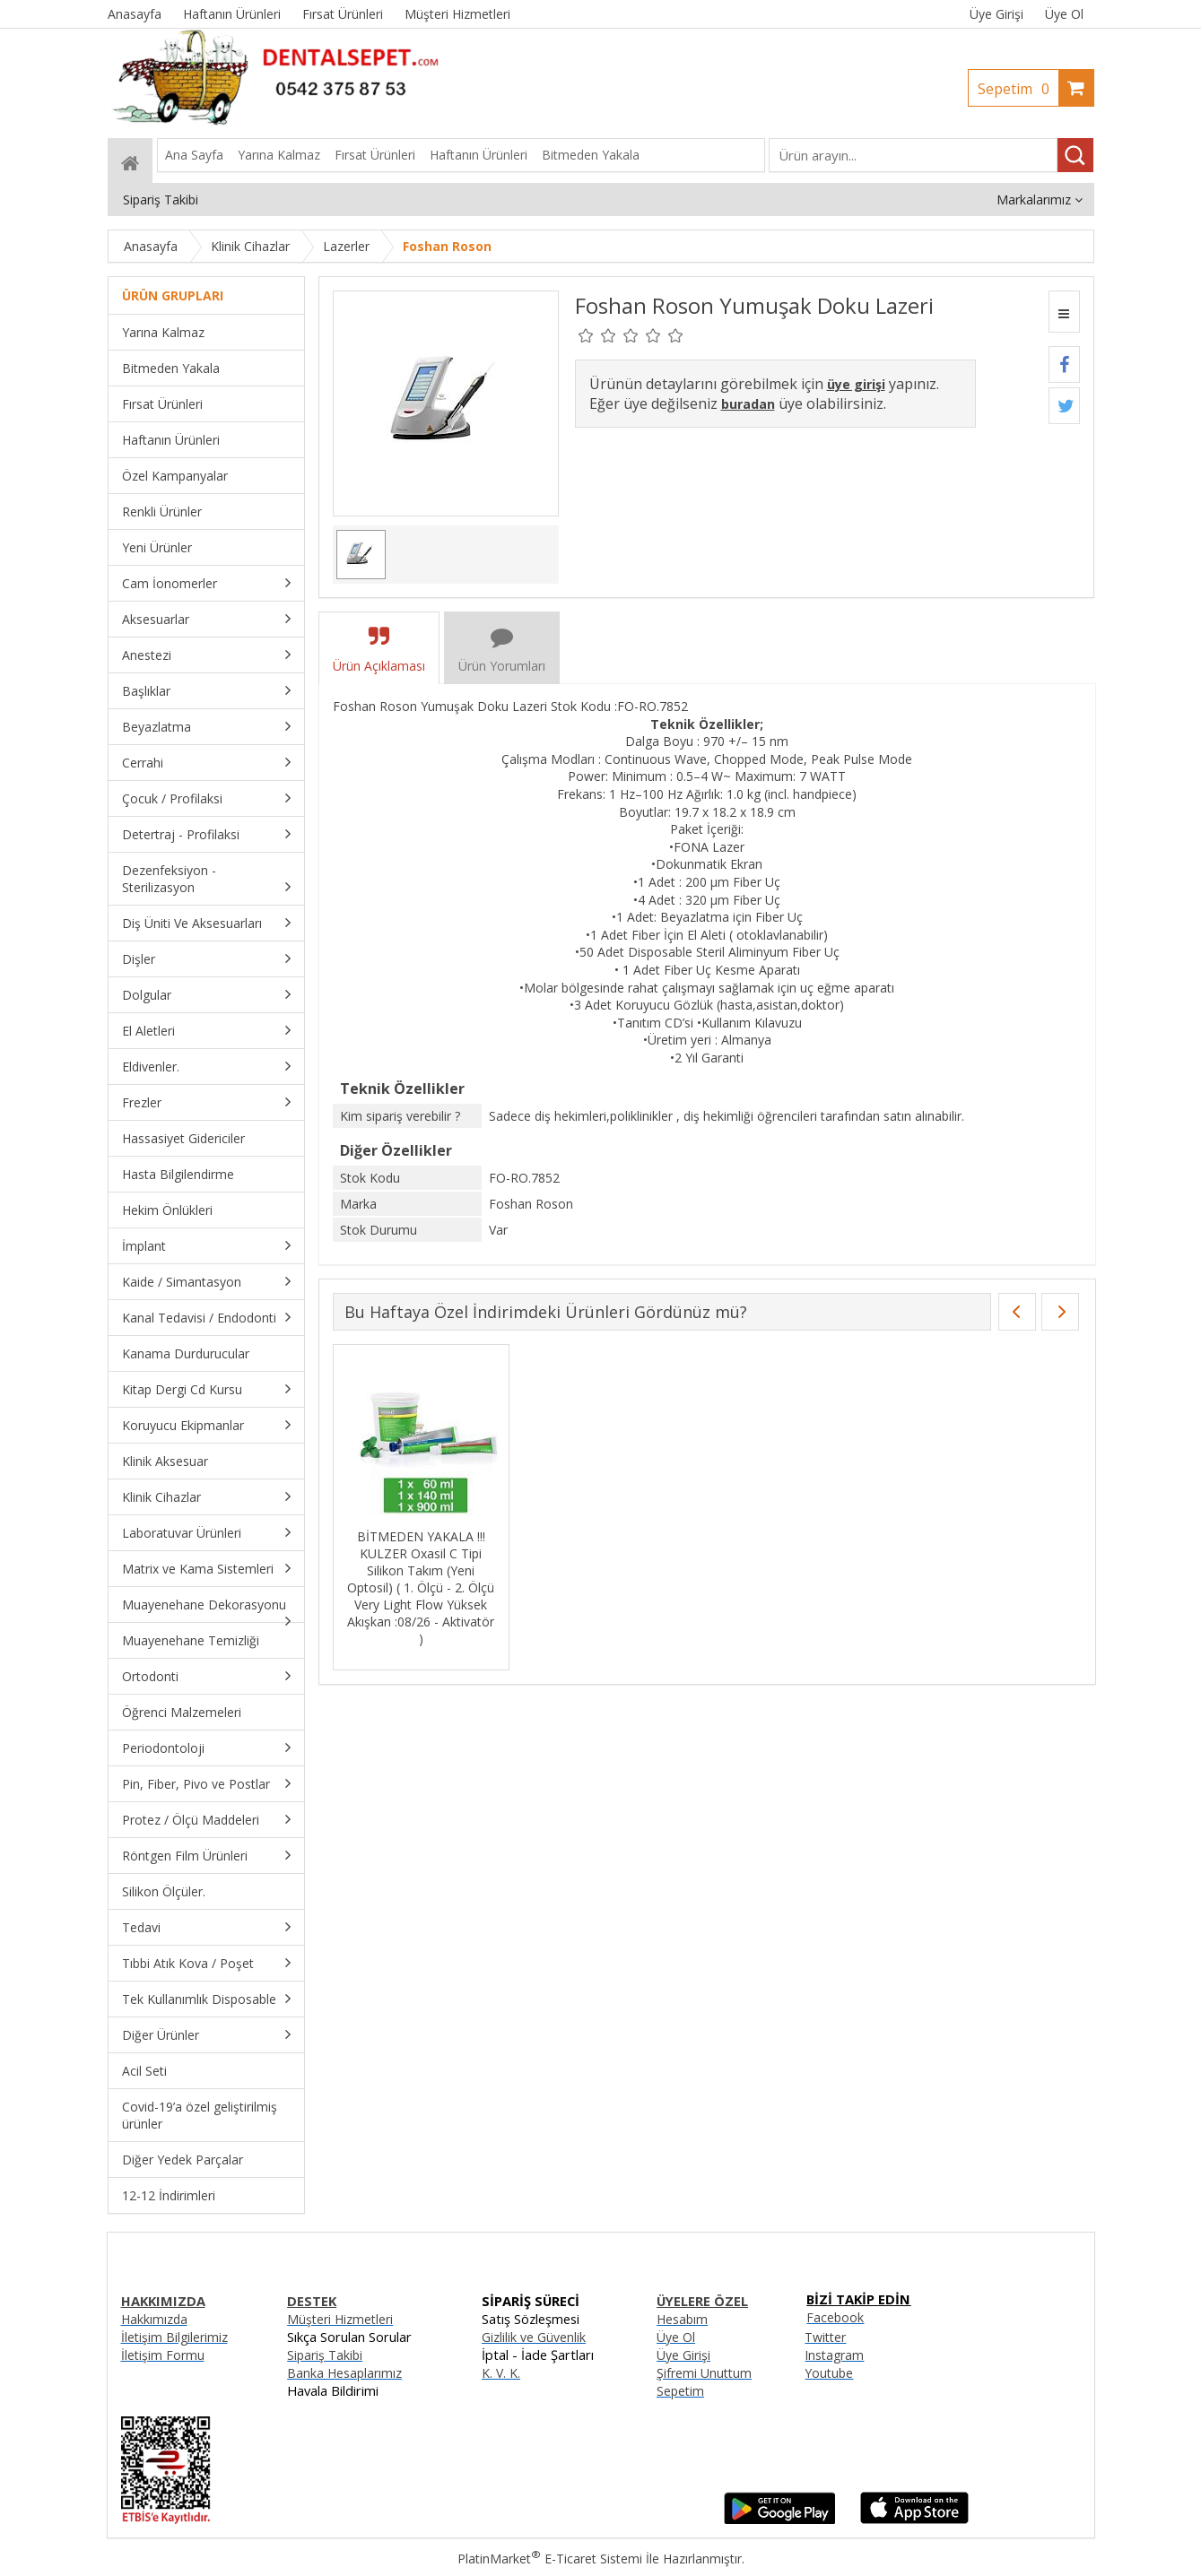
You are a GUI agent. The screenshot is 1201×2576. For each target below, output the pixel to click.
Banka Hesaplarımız (344, 2372)
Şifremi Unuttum (704, 2372)
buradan (748, 403)
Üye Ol (1064, 13)
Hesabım (682, 2319)
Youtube (829, 2372)
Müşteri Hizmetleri (340, 2319)
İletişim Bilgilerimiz (174, 2337)
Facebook (835, 2317)
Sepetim (1018, 89)
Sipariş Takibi (324, 2355)
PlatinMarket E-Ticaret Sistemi (549, 2558)
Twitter (825, 2337)
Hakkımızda (154, 2319)
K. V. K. (501, 2372)
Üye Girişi (996, 13)
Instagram (834, 2355)
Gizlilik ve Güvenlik (534, 2337)
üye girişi (856, 384)
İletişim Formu (163, 2355)
